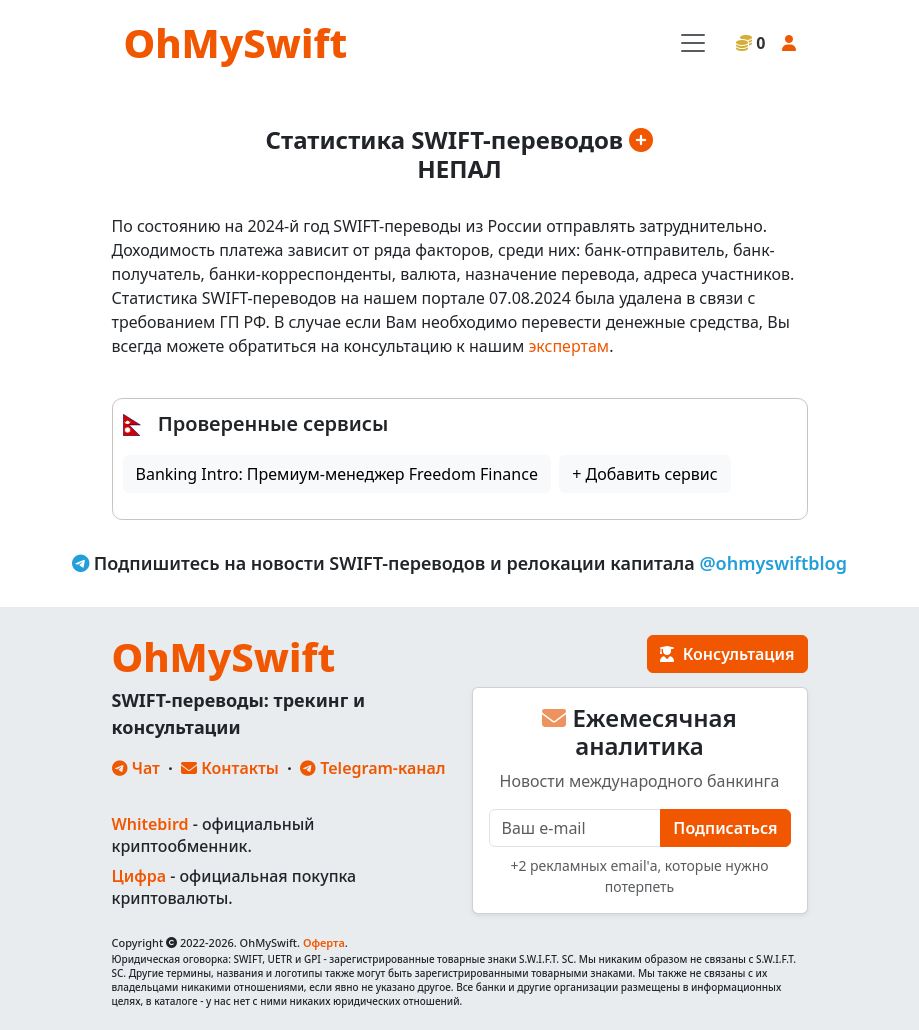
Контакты (230, 768)
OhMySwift (236, 42)
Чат (136, 768)
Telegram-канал (372, 768)
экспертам (568, 346)
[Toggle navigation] (693, 43)
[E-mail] (575, 828)
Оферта (324, 942)
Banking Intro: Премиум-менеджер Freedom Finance (337, 474)
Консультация (727, 654)
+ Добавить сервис (644, 474)
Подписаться (725, 828)
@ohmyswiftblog (773, 563)
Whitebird (150, 824)
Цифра (139, 876)
